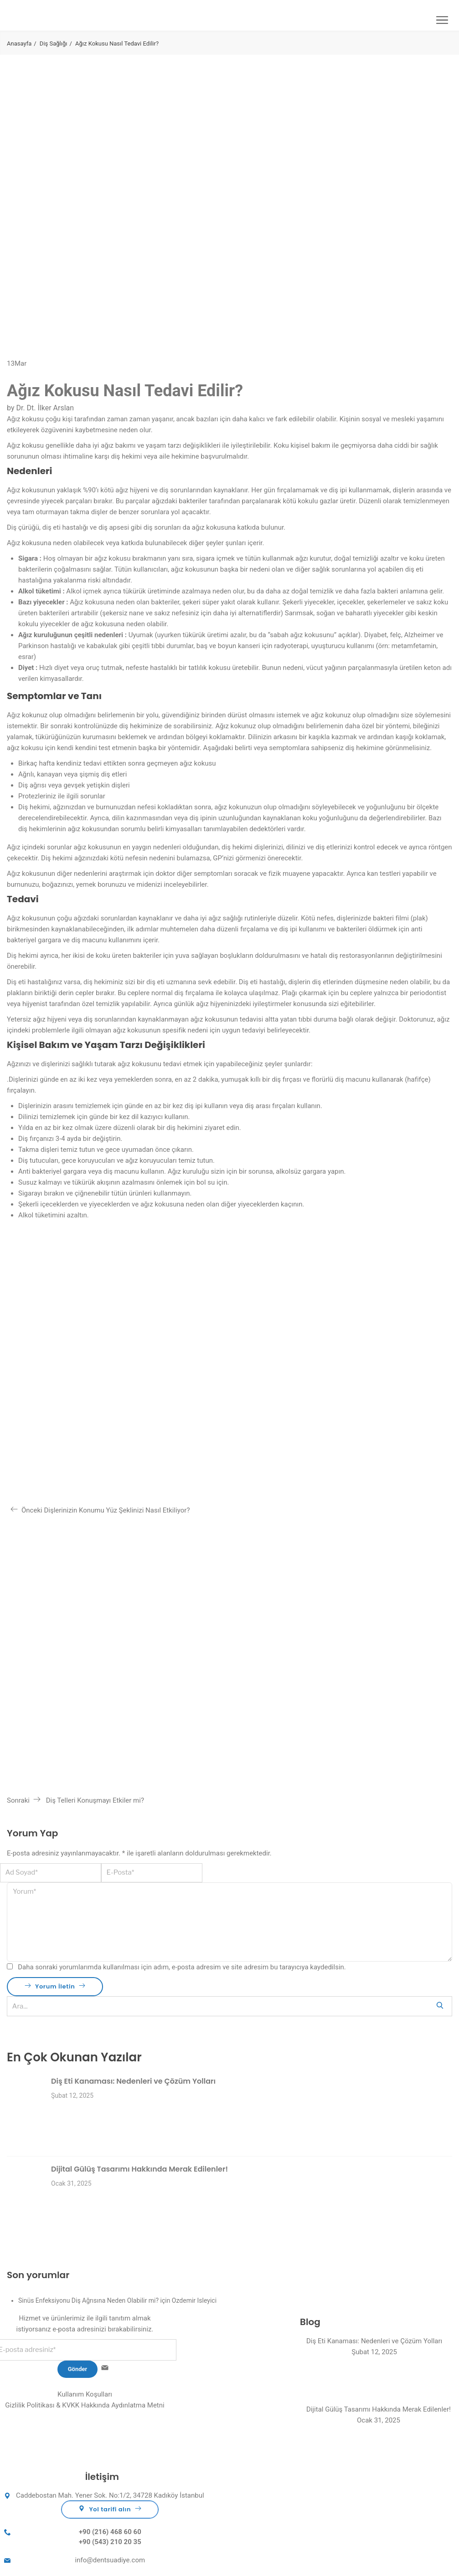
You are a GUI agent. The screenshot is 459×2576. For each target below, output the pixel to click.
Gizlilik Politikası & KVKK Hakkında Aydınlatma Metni (84, 2405)
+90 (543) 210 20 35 (110, 2542)
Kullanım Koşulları (84, 2394)
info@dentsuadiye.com (110, 2560)
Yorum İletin (55, 1986)
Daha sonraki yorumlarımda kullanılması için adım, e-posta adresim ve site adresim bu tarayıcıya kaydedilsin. (182, 1967)
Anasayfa (19, 43)
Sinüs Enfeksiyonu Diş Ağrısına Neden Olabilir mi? (88, 2300)
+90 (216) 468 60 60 (110, 2532)
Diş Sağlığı (53, 43)
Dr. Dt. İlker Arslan (45, 408)
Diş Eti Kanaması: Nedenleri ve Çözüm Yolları (133, 2081)
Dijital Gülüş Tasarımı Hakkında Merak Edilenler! (139, 2169)
